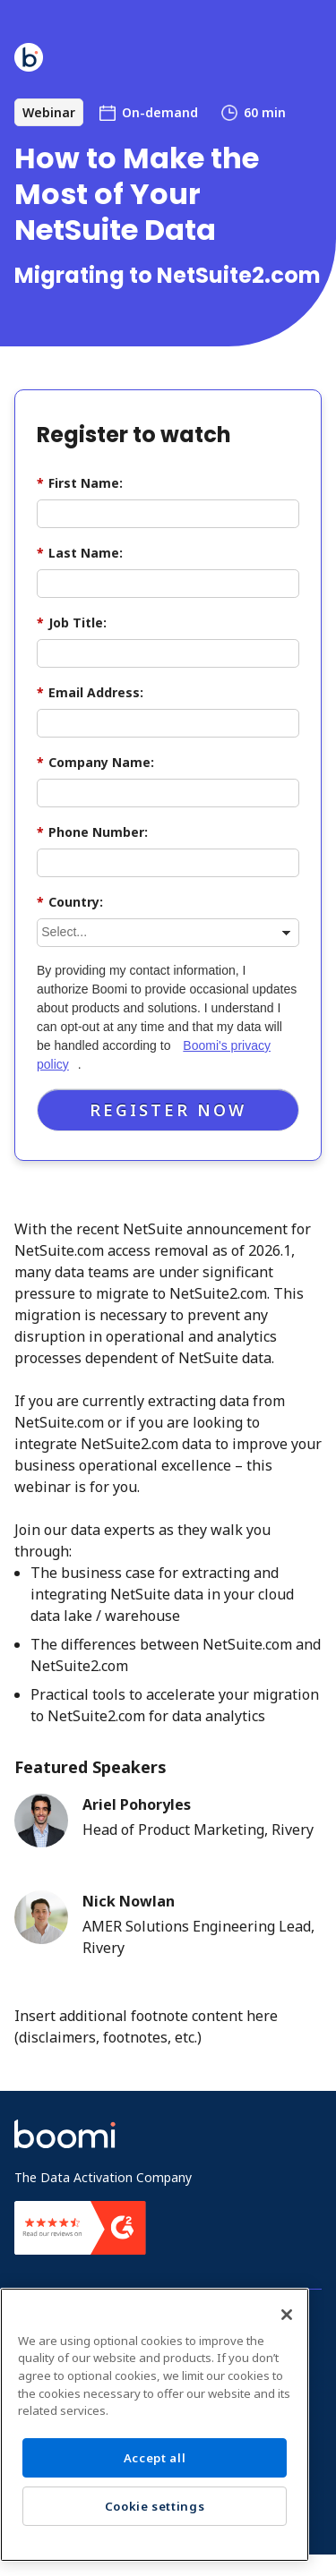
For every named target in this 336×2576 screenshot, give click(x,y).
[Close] (286, 2314)
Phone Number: (92, 831)
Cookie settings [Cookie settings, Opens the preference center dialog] (155, 2506)
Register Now (168, 1110)
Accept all (155, 2458)
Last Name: (80, 552)
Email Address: (90, 692)
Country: (70, 901)
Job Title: (72, 622)
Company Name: (95, 762)
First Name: (80, 482)
